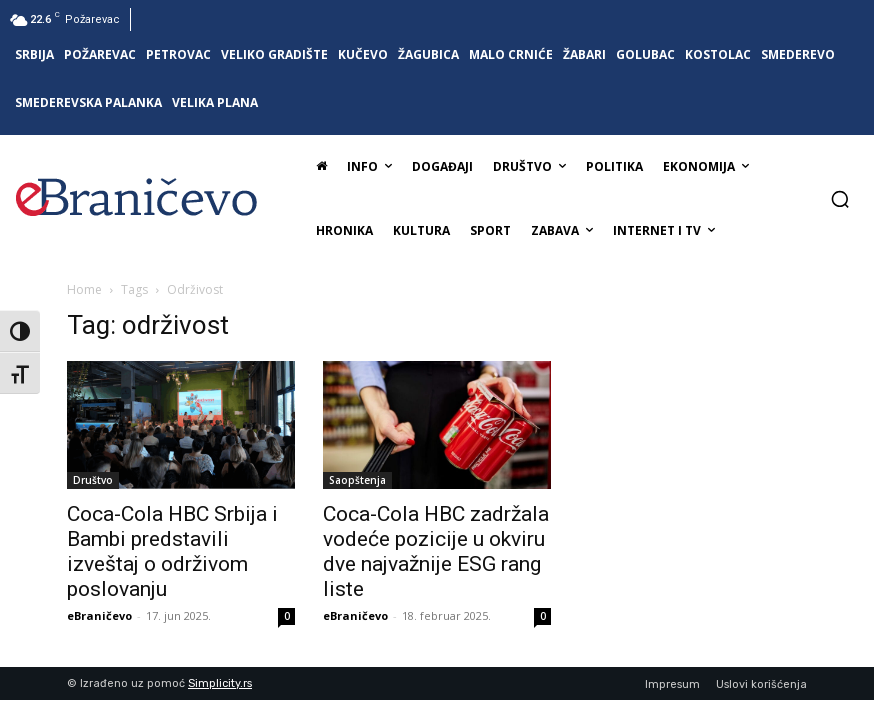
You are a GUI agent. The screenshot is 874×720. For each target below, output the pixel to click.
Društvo (93, 480)
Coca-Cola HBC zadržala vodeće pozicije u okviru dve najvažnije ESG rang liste (436, 551)
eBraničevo (99, 615)
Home (84, 289)
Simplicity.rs (220, 683)
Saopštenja (357, 480)
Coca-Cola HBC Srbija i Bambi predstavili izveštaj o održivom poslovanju (172, 551)
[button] (840, 199)
